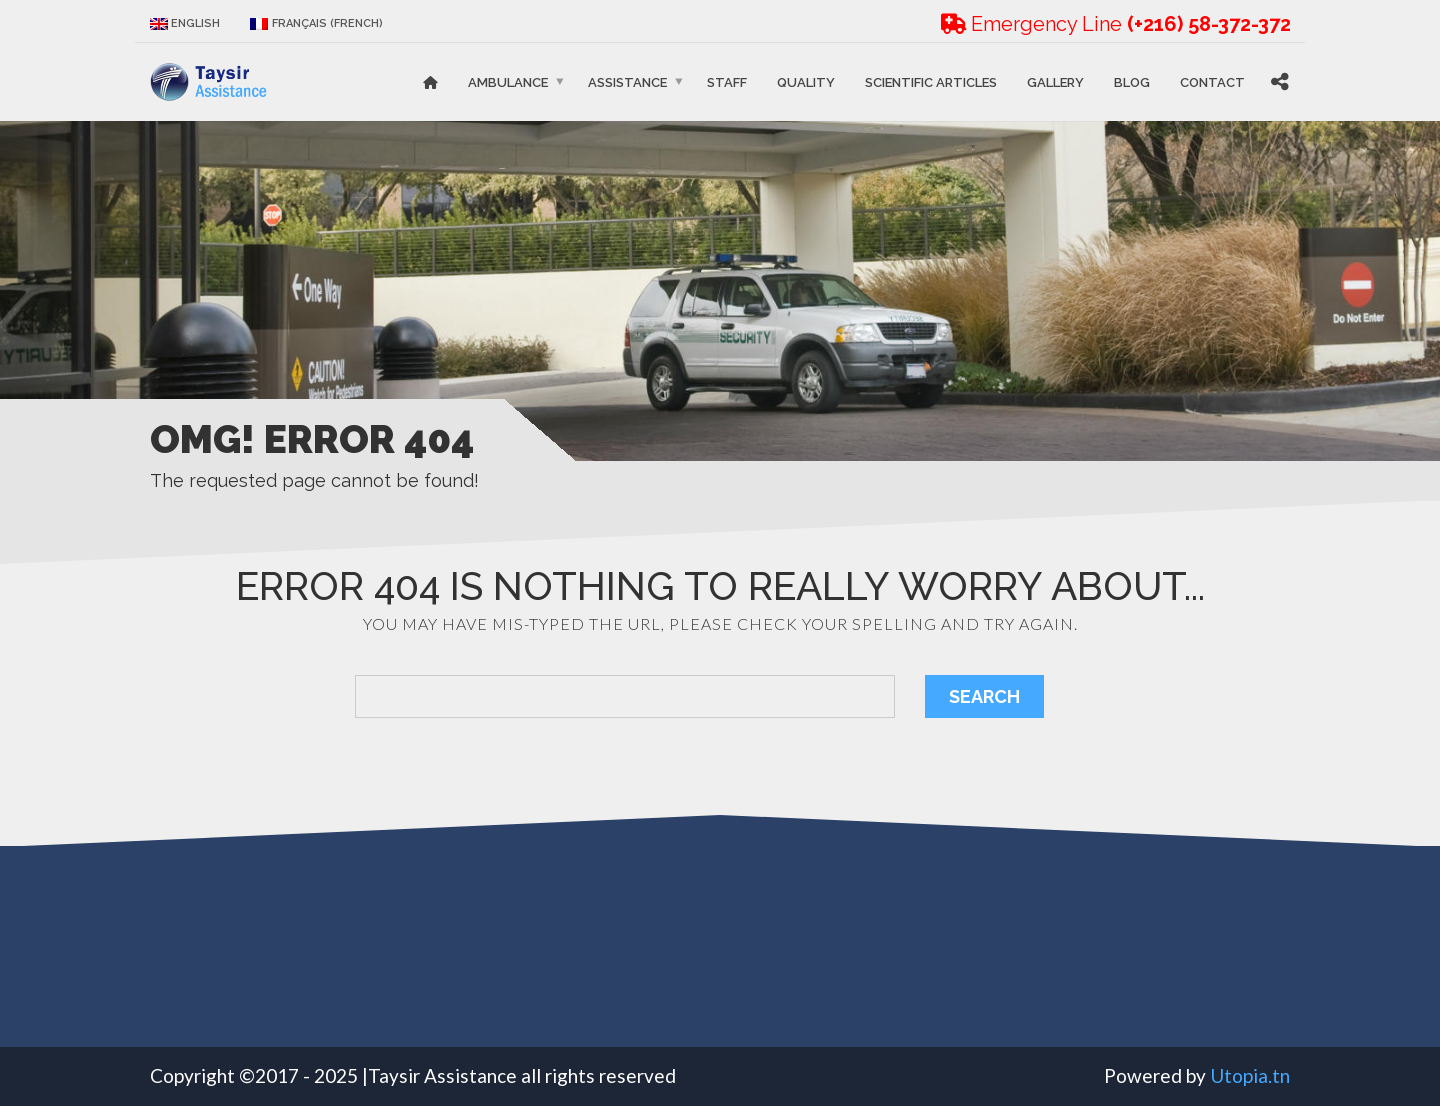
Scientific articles (931, 81)
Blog (1132, 81)
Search (984, 696)
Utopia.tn (1250, 1075)
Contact (1212, 81)
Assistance (627, 81)
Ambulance (508, 81)
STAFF (727, 81)
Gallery (1055, 81)
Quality (806, 81)
